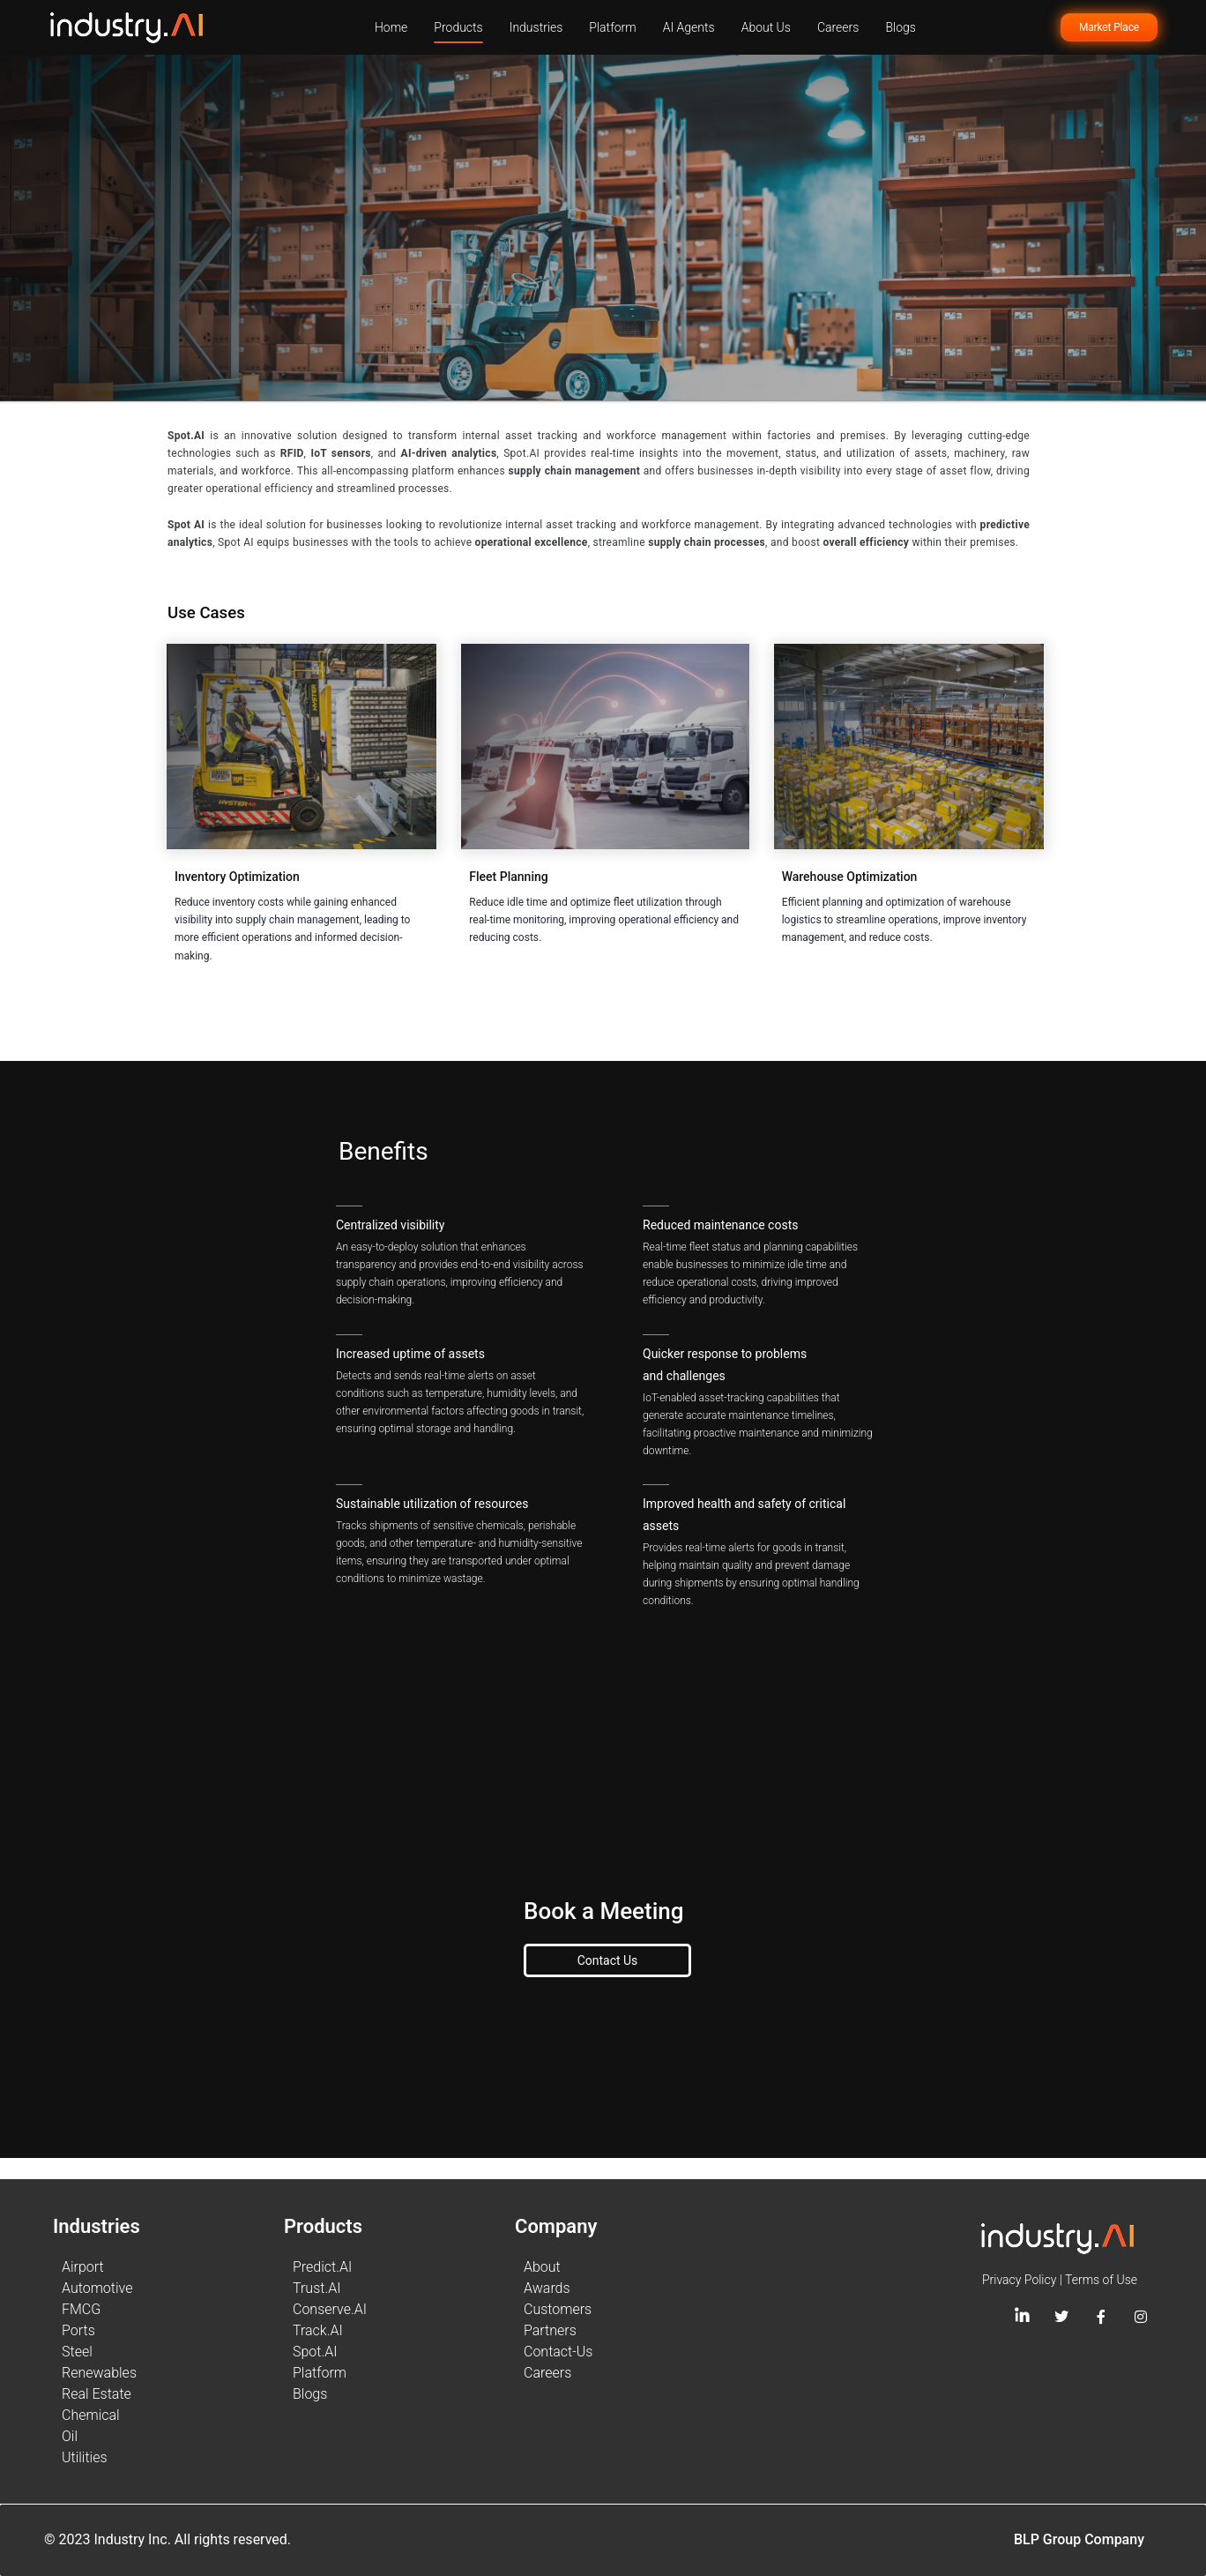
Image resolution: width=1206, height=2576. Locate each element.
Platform (612, 27)
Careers (838, 27)
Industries (536, 27)
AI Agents (689, 27)
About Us (766, 27)
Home (391, 27)
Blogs (900, 27)
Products (458, 27)
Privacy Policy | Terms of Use (1059, 2280)
